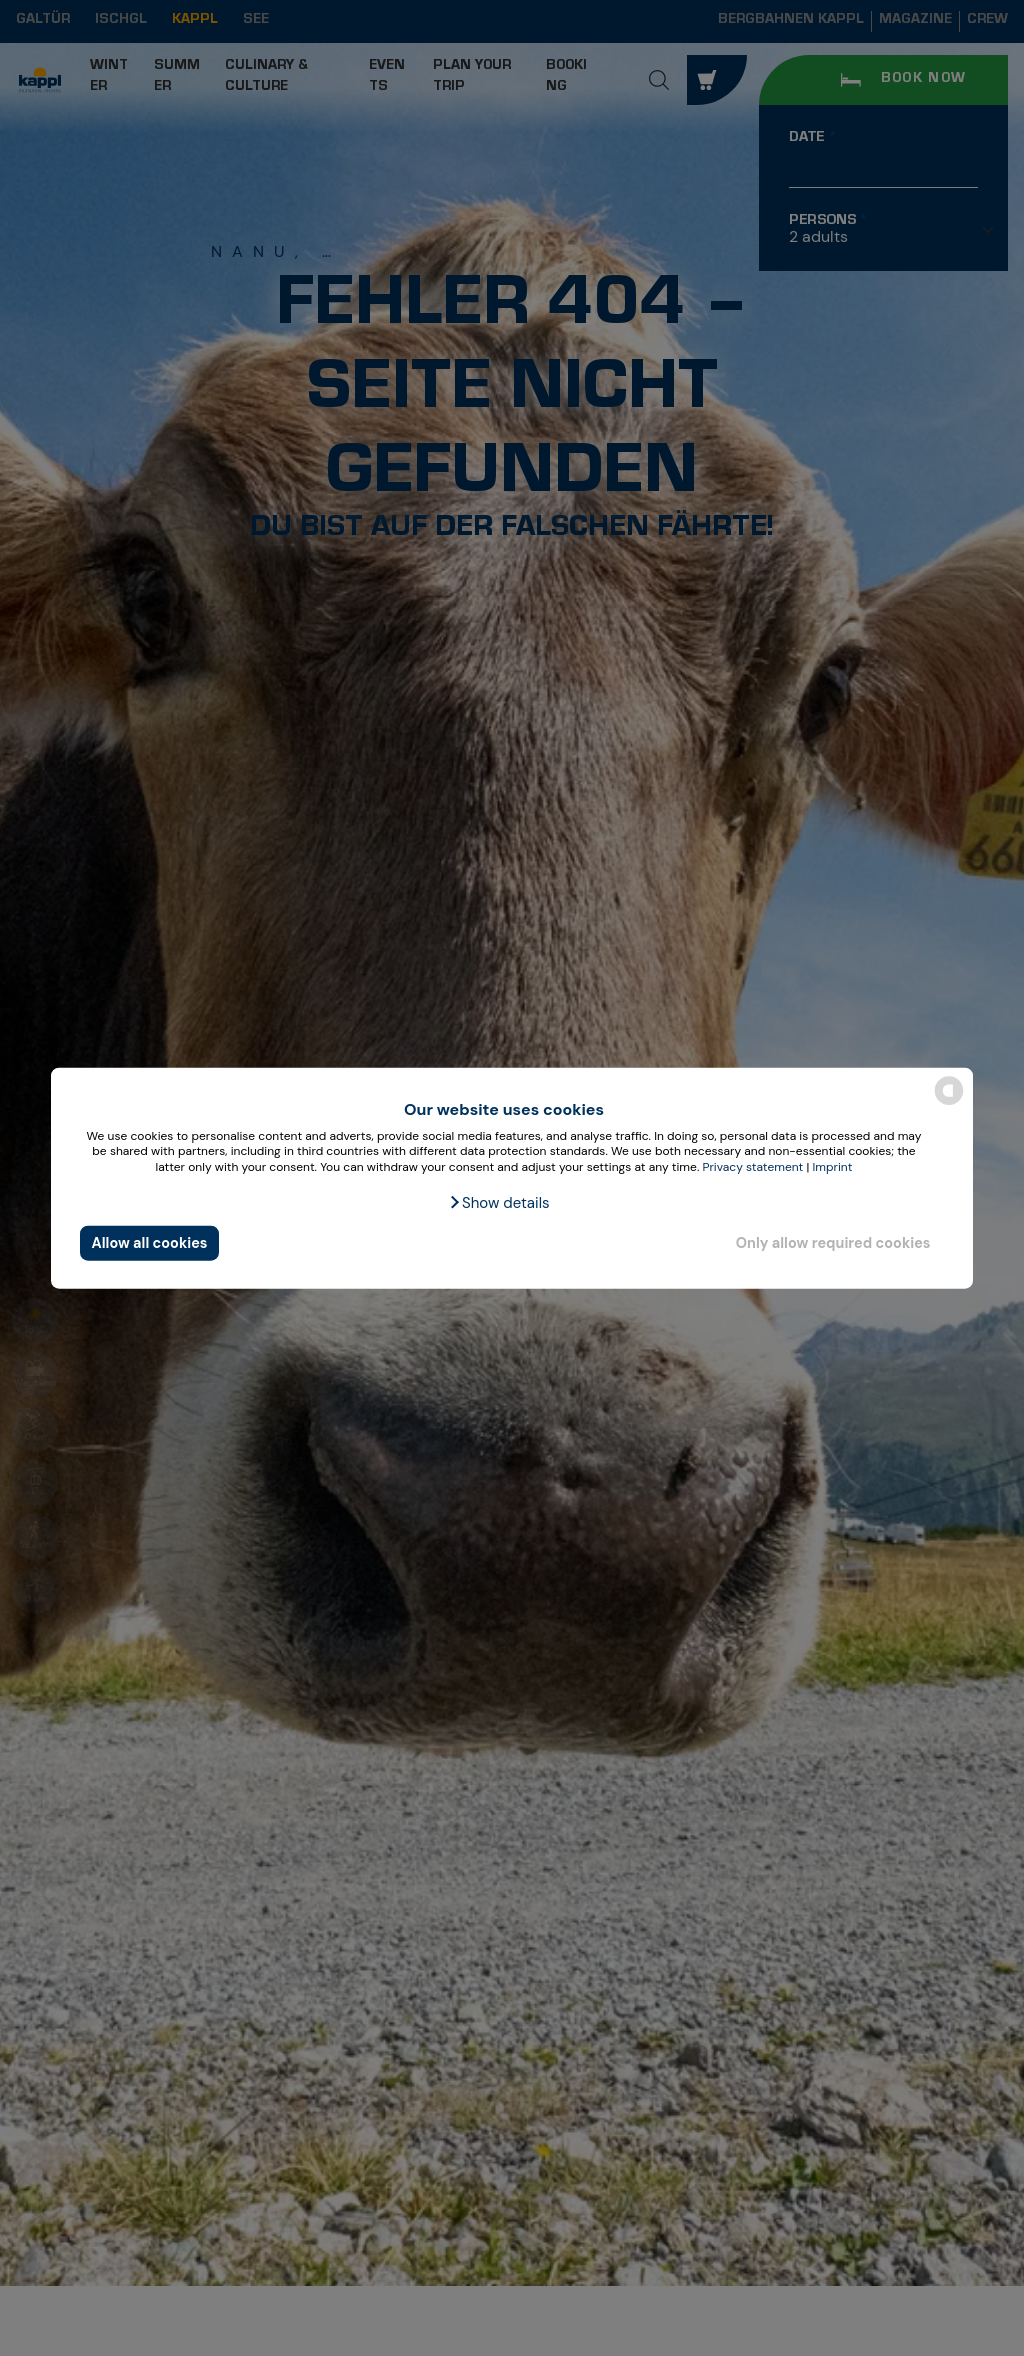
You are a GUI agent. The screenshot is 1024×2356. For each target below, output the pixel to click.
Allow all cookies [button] (150, 1243)
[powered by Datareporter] (949, 1103)
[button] (498, 1202)
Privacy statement (752, 1167)
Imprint (833, 1167)
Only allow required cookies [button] (833, 1243)
